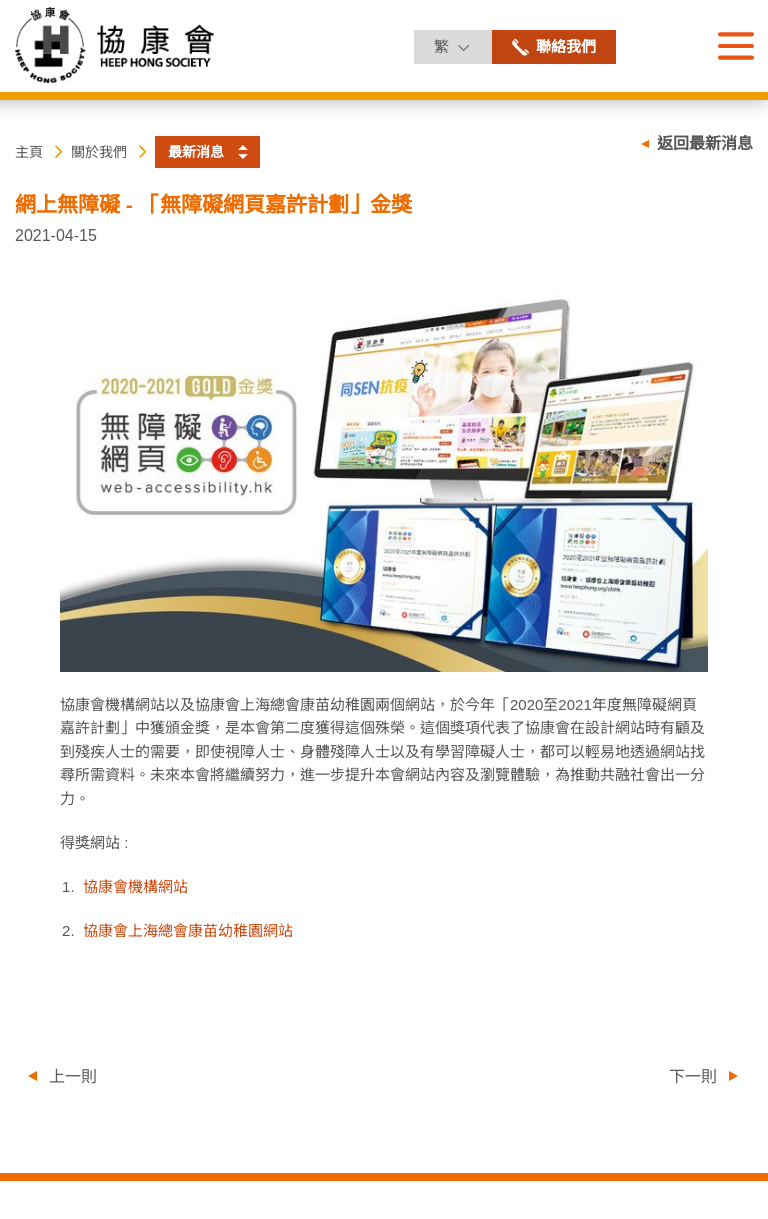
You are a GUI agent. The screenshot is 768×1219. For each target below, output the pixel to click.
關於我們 (99, 152)
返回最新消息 (705, 143)
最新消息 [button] (196, 152)
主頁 (29, 152)
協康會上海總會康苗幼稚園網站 (188, 930)
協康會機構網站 (135, 886)
